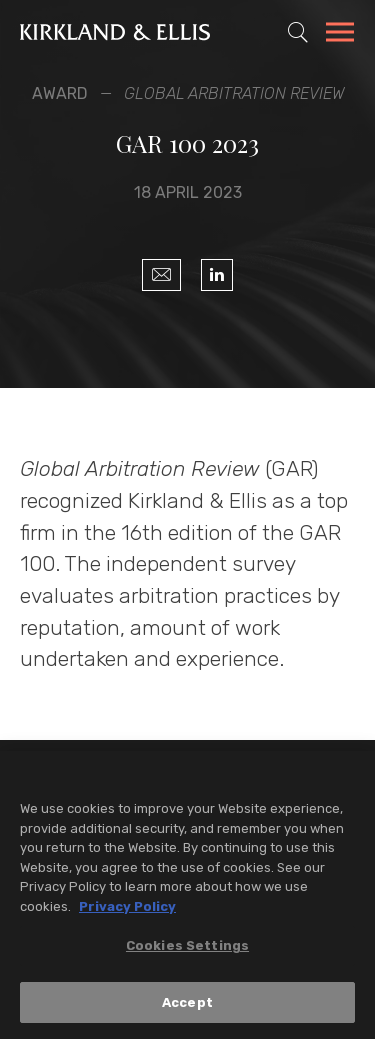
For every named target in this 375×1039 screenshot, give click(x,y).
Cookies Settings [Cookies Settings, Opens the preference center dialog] (187, 947)
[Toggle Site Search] (298, 32)
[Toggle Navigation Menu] (340, 35)
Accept (187, 1004)
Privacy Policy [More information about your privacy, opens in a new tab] (127, 908)
